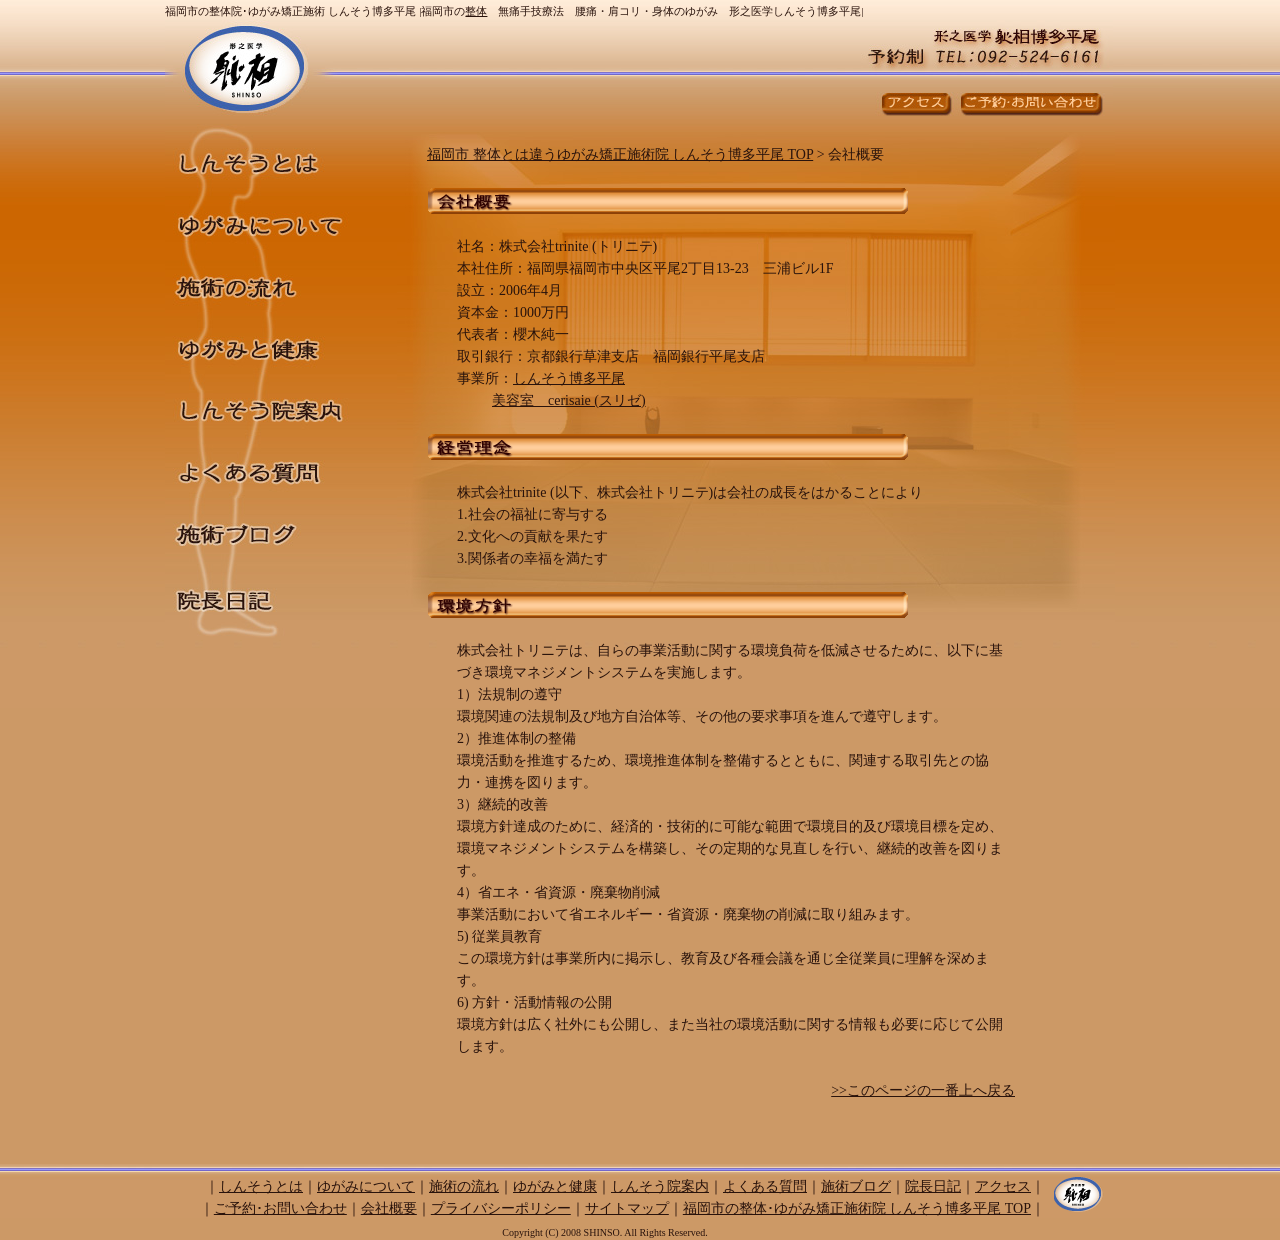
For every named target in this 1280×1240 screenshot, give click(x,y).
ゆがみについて (281, 219)
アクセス (1003, 1186)
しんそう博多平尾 (569, 378)
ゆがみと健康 (281, 343)
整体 (476, 11)
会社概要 (389, 1208)
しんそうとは (281, 156)
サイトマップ (627, 1208)
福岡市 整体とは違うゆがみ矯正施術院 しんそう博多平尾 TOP (620, 154)
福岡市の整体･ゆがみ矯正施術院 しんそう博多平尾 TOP (857, 1208)
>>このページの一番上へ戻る (923, 1090)
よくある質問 (281, 467)
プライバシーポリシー (501, 1208)
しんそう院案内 (281, 405)
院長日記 (281, 601)
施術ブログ (281, 531)
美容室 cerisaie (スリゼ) (569, 400)
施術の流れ (281, 281)
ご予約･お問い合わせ (280, 1208)
